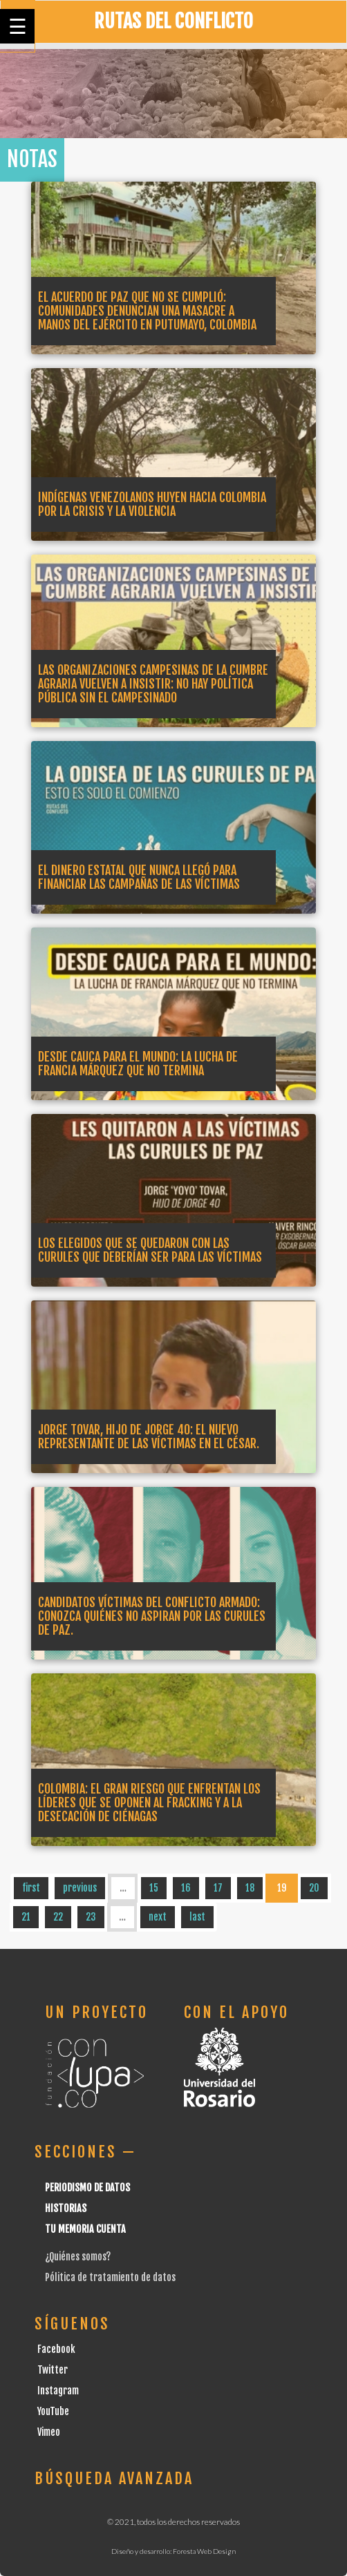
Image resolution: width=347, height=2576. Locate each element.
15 (153, 1888)
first (31, 1888)
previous (80, 1888)
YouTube (53, 2411)
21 (25, 1917)
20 (314, 1888)
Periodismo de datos (87, 2187)
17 (218, 1888)
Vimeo (48, 2432)
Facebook (56, 2349)
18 (249, 1888)
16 (186, 1888)
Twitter (52, 2370)
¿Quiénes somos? (78, 2256)
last (197, 1917)
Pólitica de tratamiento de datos (110, 2277)
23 (91, 1917)
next (158, 1917)
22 (58, 1917)
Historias (65, 2208)
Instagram (58, 2390)
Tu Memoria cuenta (85, 2229)
